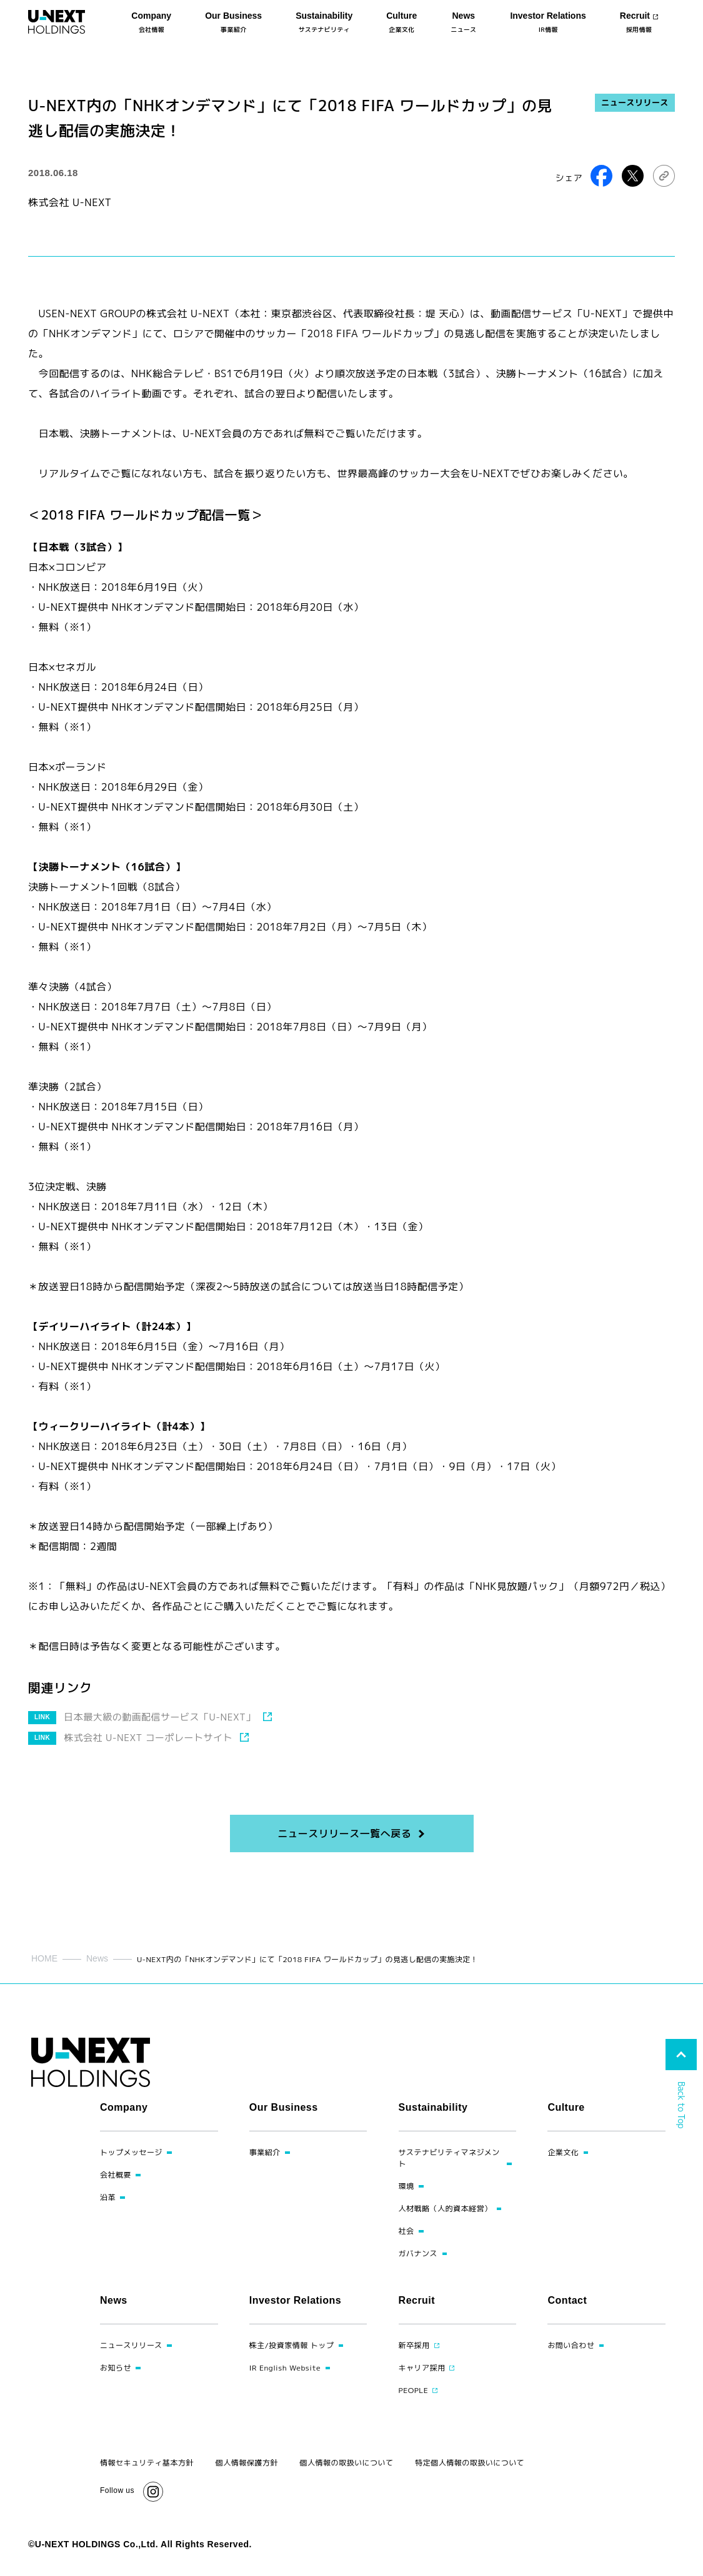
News (97, 1958)
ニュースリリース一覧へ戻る (344, 1833)
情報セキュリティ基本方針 (147, 2462)
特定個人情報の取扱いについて (469, 2462)
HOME (44, 1958)
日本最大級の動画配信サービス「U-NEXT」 (159, 1717)
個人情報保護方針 (247, 2462)
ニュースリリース (635, 102)
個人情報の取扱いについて (347, 2462)
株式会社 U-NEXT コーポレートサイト (148, 1737)
